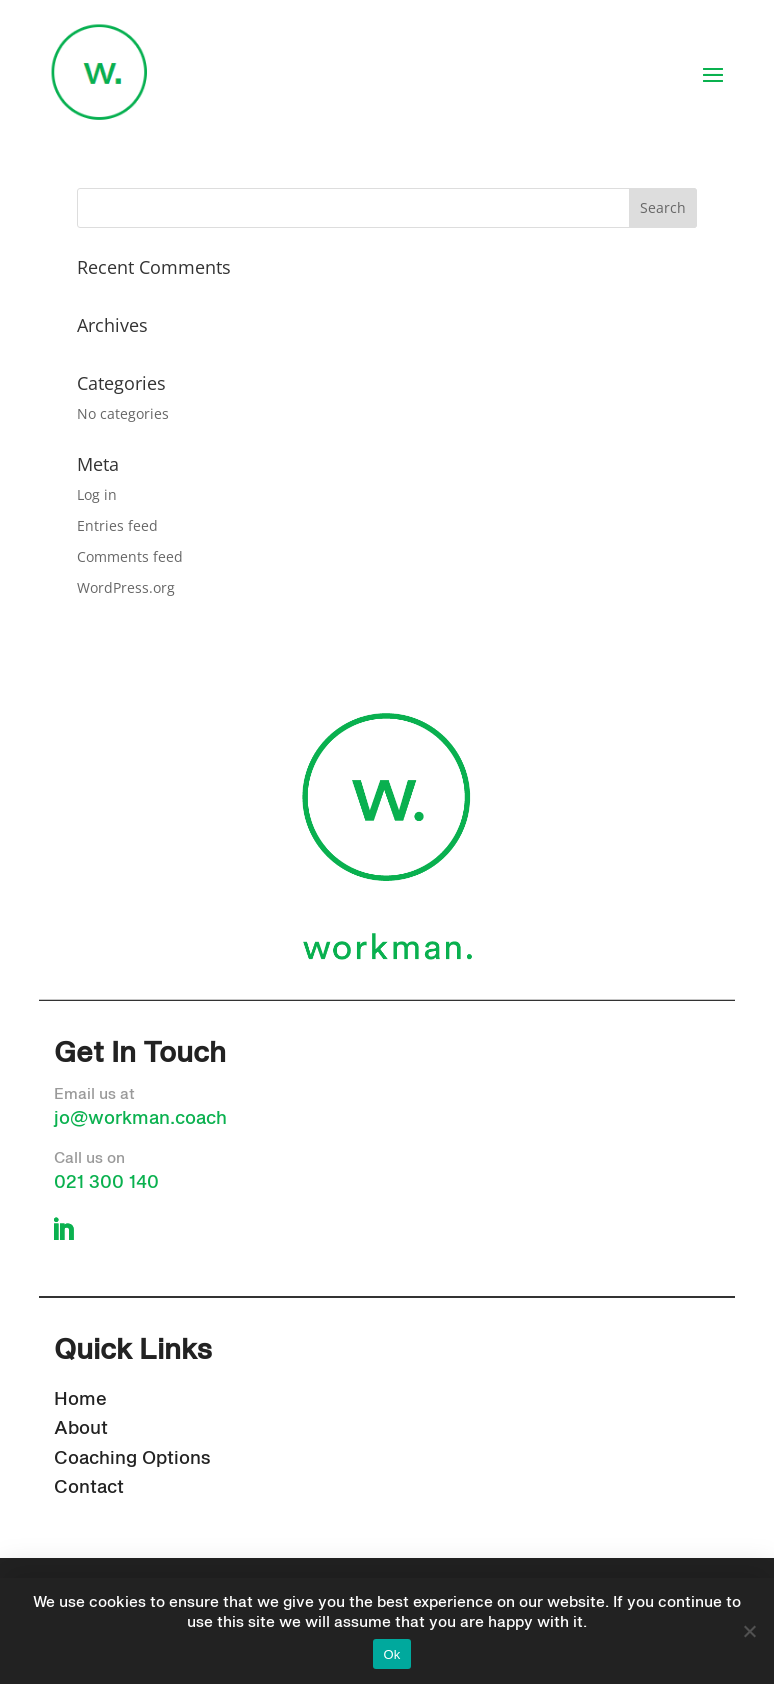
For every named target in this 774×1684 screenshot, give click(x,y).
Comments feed (130, 556)
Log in (97, 494)
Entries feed (117, 525)
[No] (749, 1631)
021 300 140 (106, 1183)
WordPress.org (126, 587)
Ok (391, 1654)
